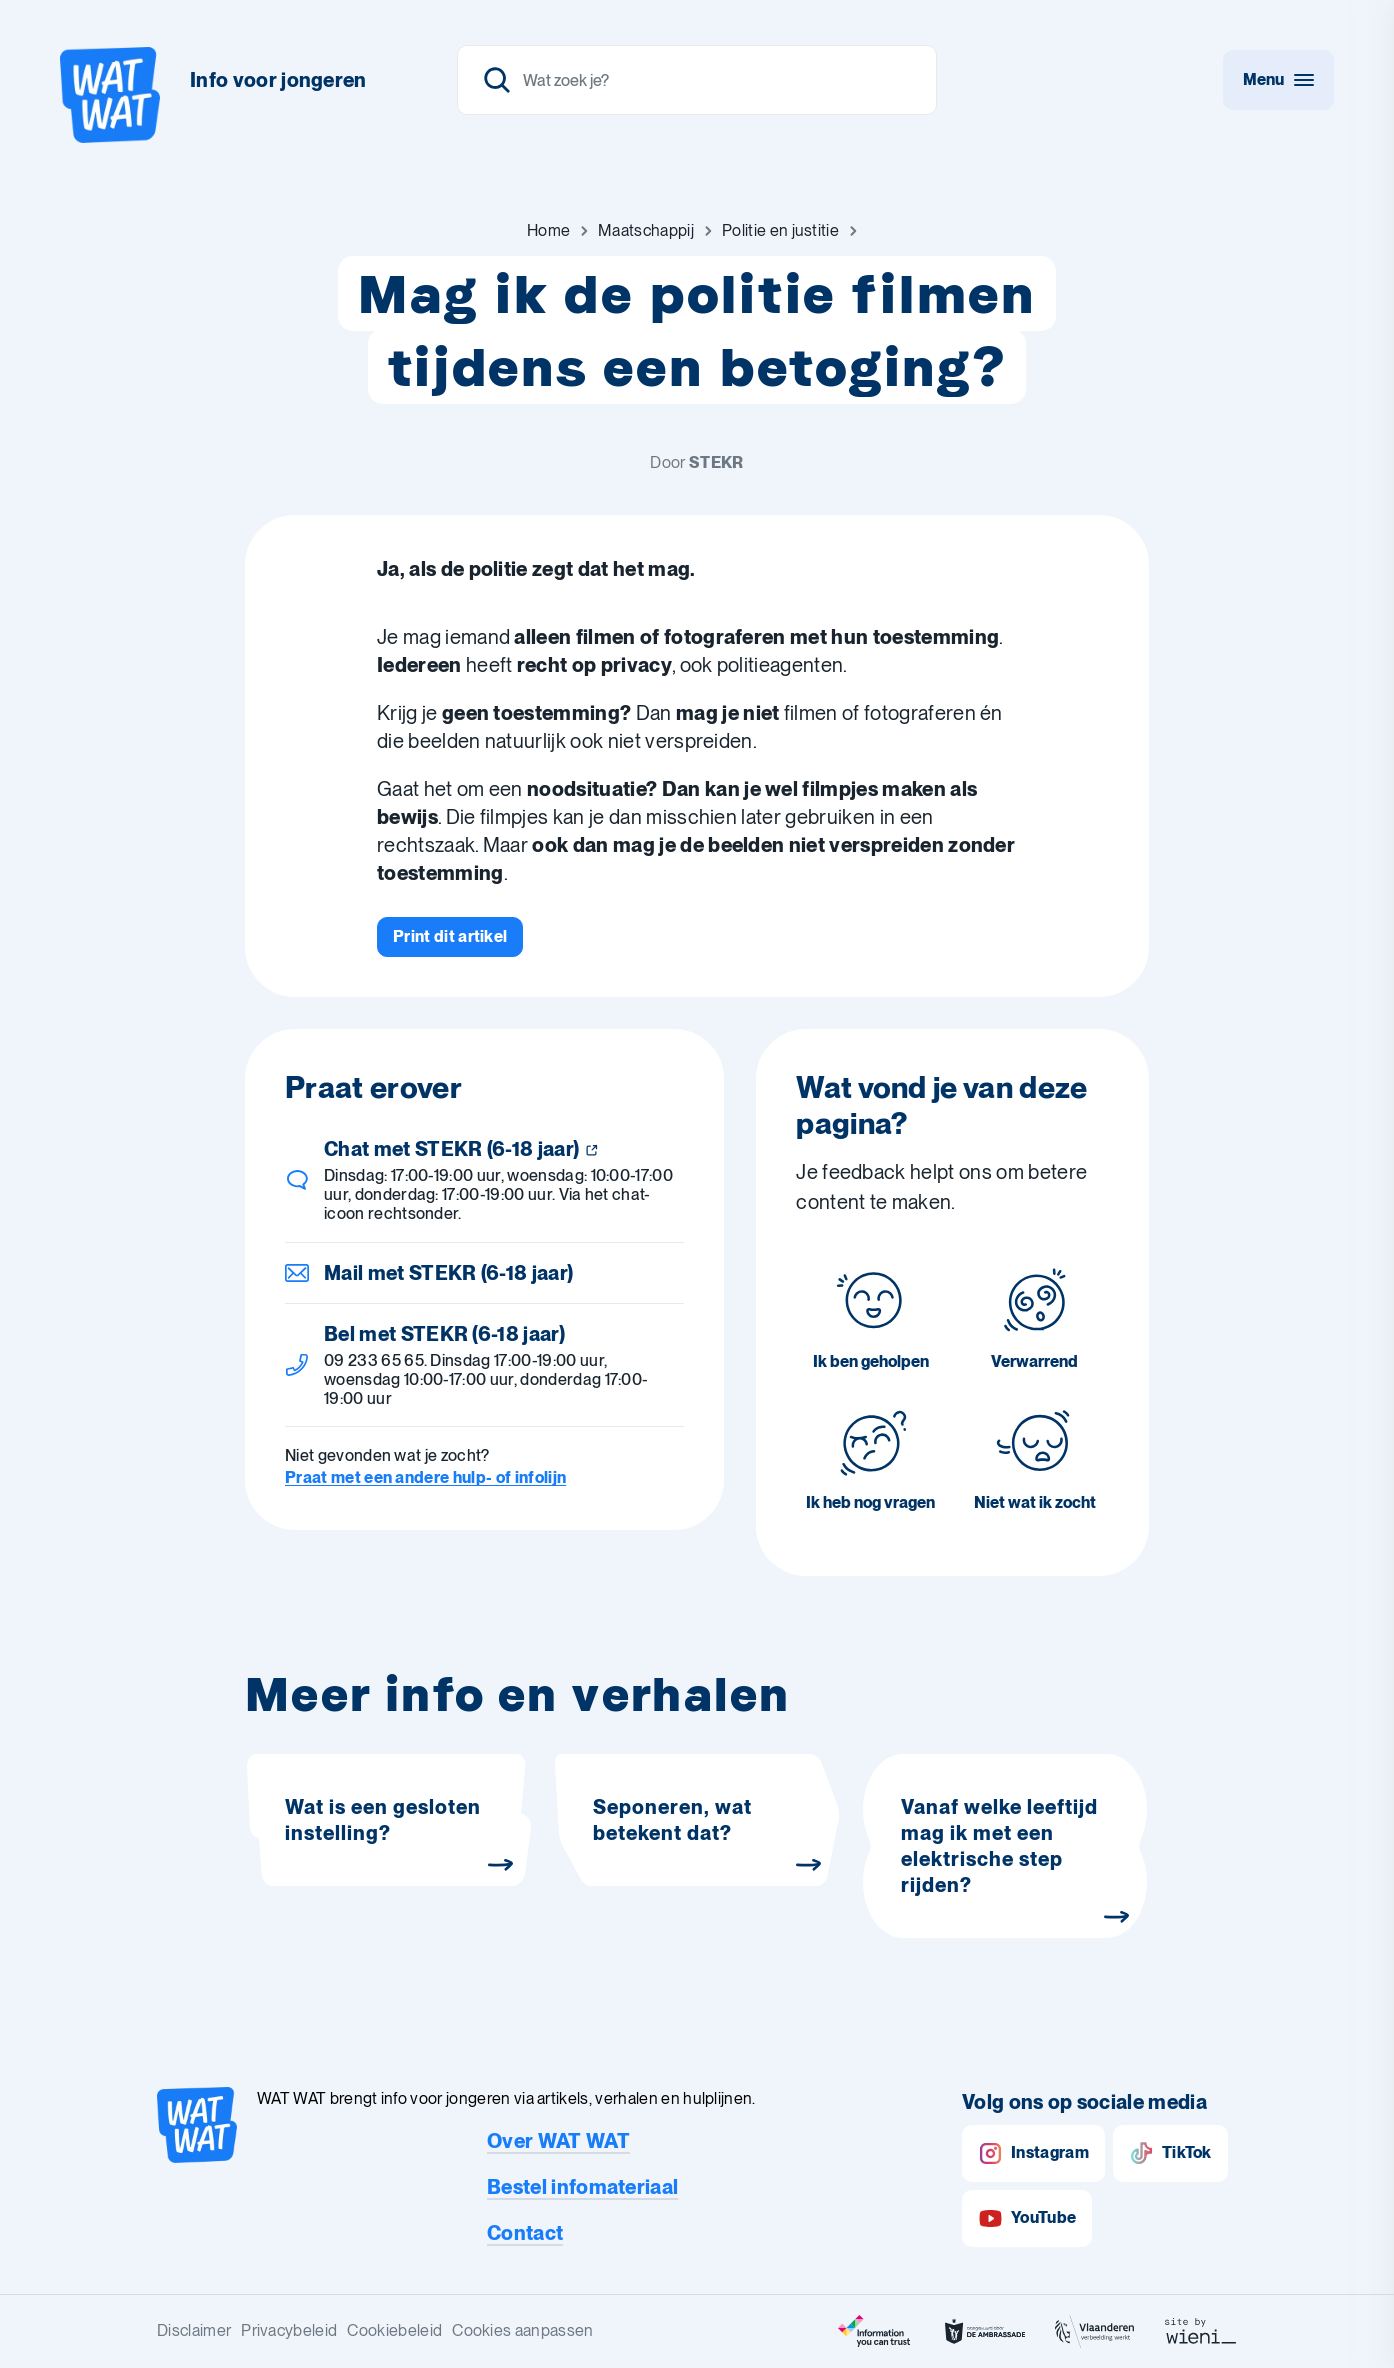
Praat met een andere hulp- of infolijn (425, 1477)
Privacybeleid (289, 2330)
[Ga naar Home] (548, 231)
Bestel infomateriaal (582, 2187)
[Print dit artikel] (450, 937)
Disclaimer (194, 2330)
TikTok (1170, 2153)
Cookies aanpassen (522, 2330)
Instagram (1033, 2153)
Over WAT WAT (558, 2141)
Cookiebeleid (394, 2330)
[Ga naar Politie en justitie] (780, 231)
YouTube (1027, 2218)
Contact (525, 2233)
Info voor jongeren (278, 80)
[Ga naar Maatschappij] (646, 231)
